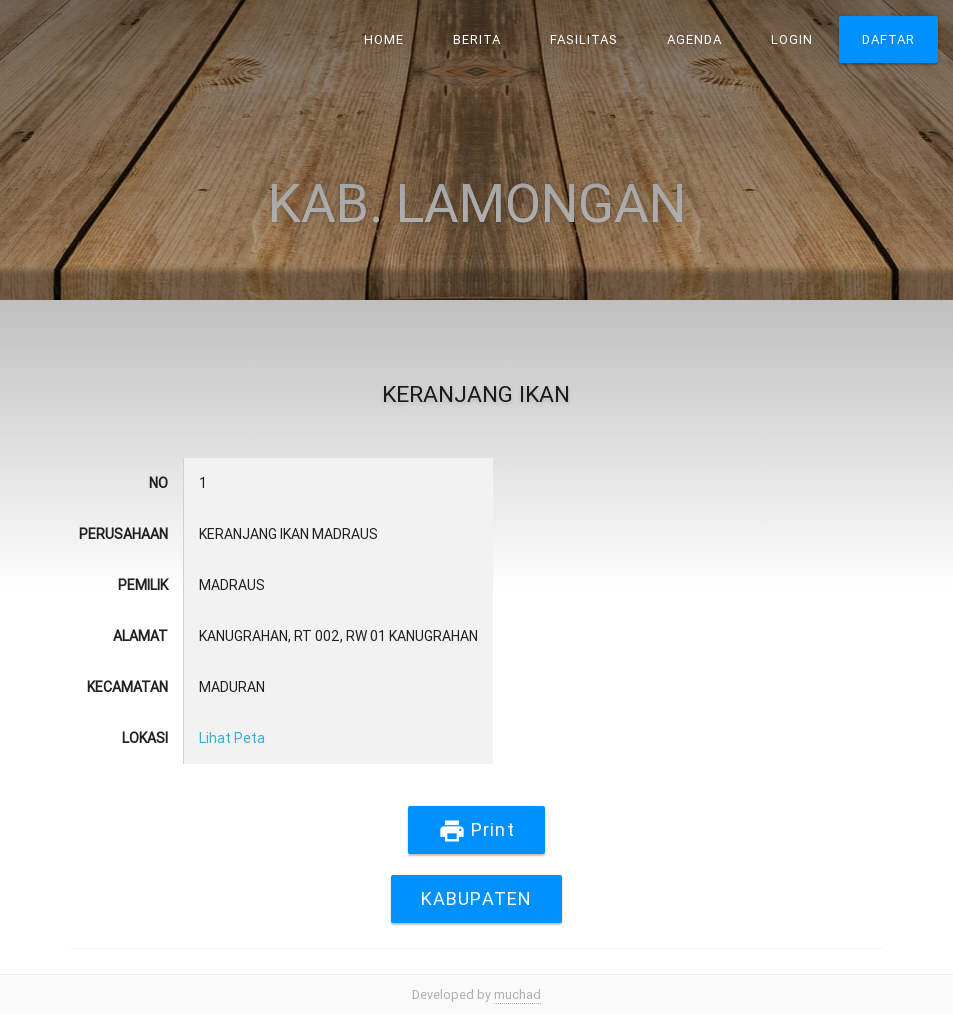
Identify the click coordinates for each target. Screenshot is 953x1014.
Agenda (694, 39)
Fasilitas (584, 39)
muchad (517, 994)
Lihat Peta (232, 738)
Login (792, 39)
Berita (477, 39)
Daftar (888, 39)
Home (384, 39)
